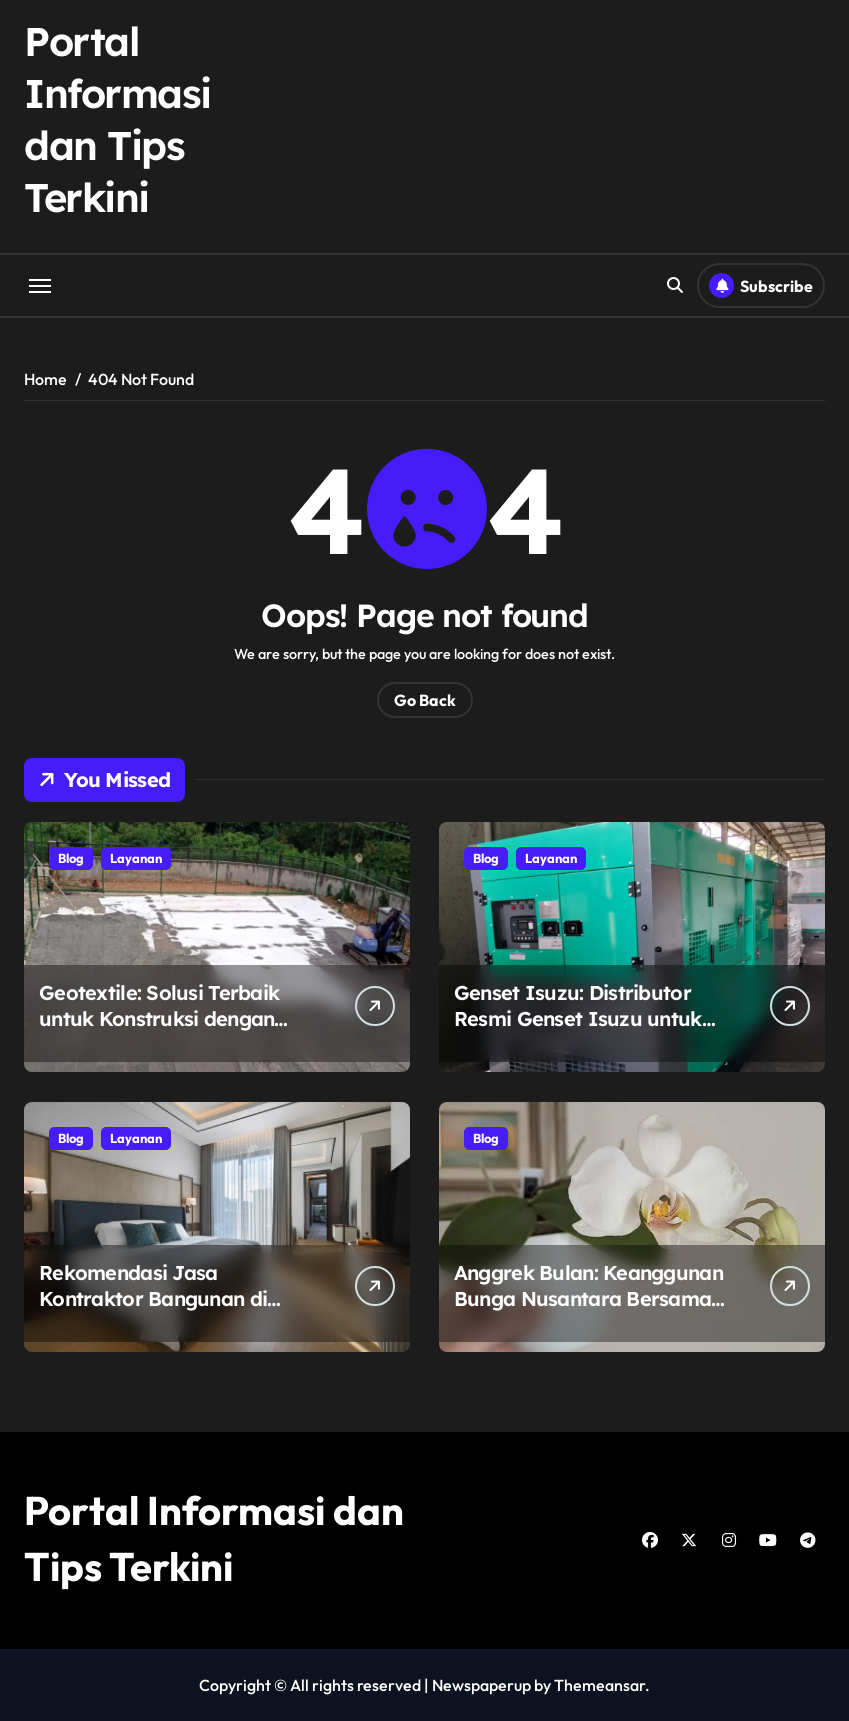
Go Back (425, 700)
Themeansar (599, 1685)
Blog (71, 858)
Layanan (136, 858)
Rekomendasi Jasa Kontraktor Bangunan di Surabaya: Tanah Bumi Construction (153, 1311)
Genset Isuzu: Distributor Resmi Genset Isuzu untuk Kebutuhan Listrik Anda (578, 1018)
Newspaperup (481, 1685)
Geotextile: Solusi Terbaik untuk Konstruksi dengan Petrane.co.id (159, 1018)
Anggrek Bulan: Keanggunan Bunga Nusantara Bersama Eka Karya (588, 1298)
